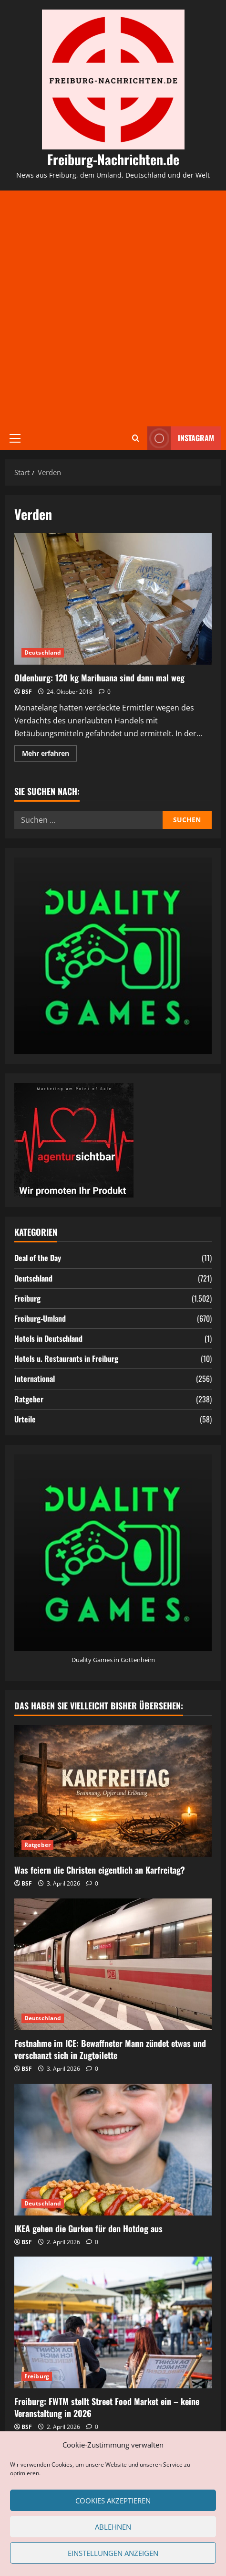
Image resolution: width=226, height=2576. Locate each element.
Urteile (25, 1419)
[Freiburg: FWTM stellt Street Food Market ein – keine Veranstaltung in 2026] (113, 2322)
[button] (15, 438)
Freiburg (27, 1298)
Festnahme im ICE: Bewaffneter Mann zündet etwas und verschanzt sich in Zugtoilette (110, 2049)
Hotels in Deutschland (48, 1338)
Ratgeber (28, 1399)
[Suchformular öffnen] (135, 438)
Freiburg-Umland (40, 1318)
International (34, 1378)
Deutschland (42, 652)
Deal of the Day (37, 1257)
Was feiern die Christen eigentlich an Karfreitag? (99, 1870)
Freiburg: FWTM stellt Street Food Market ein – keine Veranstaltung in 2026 (106, 2407)
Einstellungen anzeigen (113, 2553)
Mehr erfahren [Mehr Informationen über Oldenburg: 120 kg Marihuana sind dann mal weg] (49, 755)
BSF (26, 692)
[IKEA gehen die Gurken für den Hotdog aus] (113, 2150)
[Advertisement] (113, 308)
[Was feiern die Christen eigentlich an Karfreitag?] (113, 1791)
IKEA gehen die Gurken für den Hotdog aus (88, 2228)
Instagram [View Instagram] (180, 438)
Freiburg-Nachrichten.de (113, 159)
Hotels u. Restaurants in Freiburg (66, 1358)
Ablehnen (113, 2527)
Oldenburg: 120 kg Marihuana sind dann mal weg (113, 599)
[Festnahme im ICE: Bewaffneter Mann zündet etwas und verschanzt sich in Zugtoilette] (113, 1964)
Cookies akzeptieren (113, 2500)
